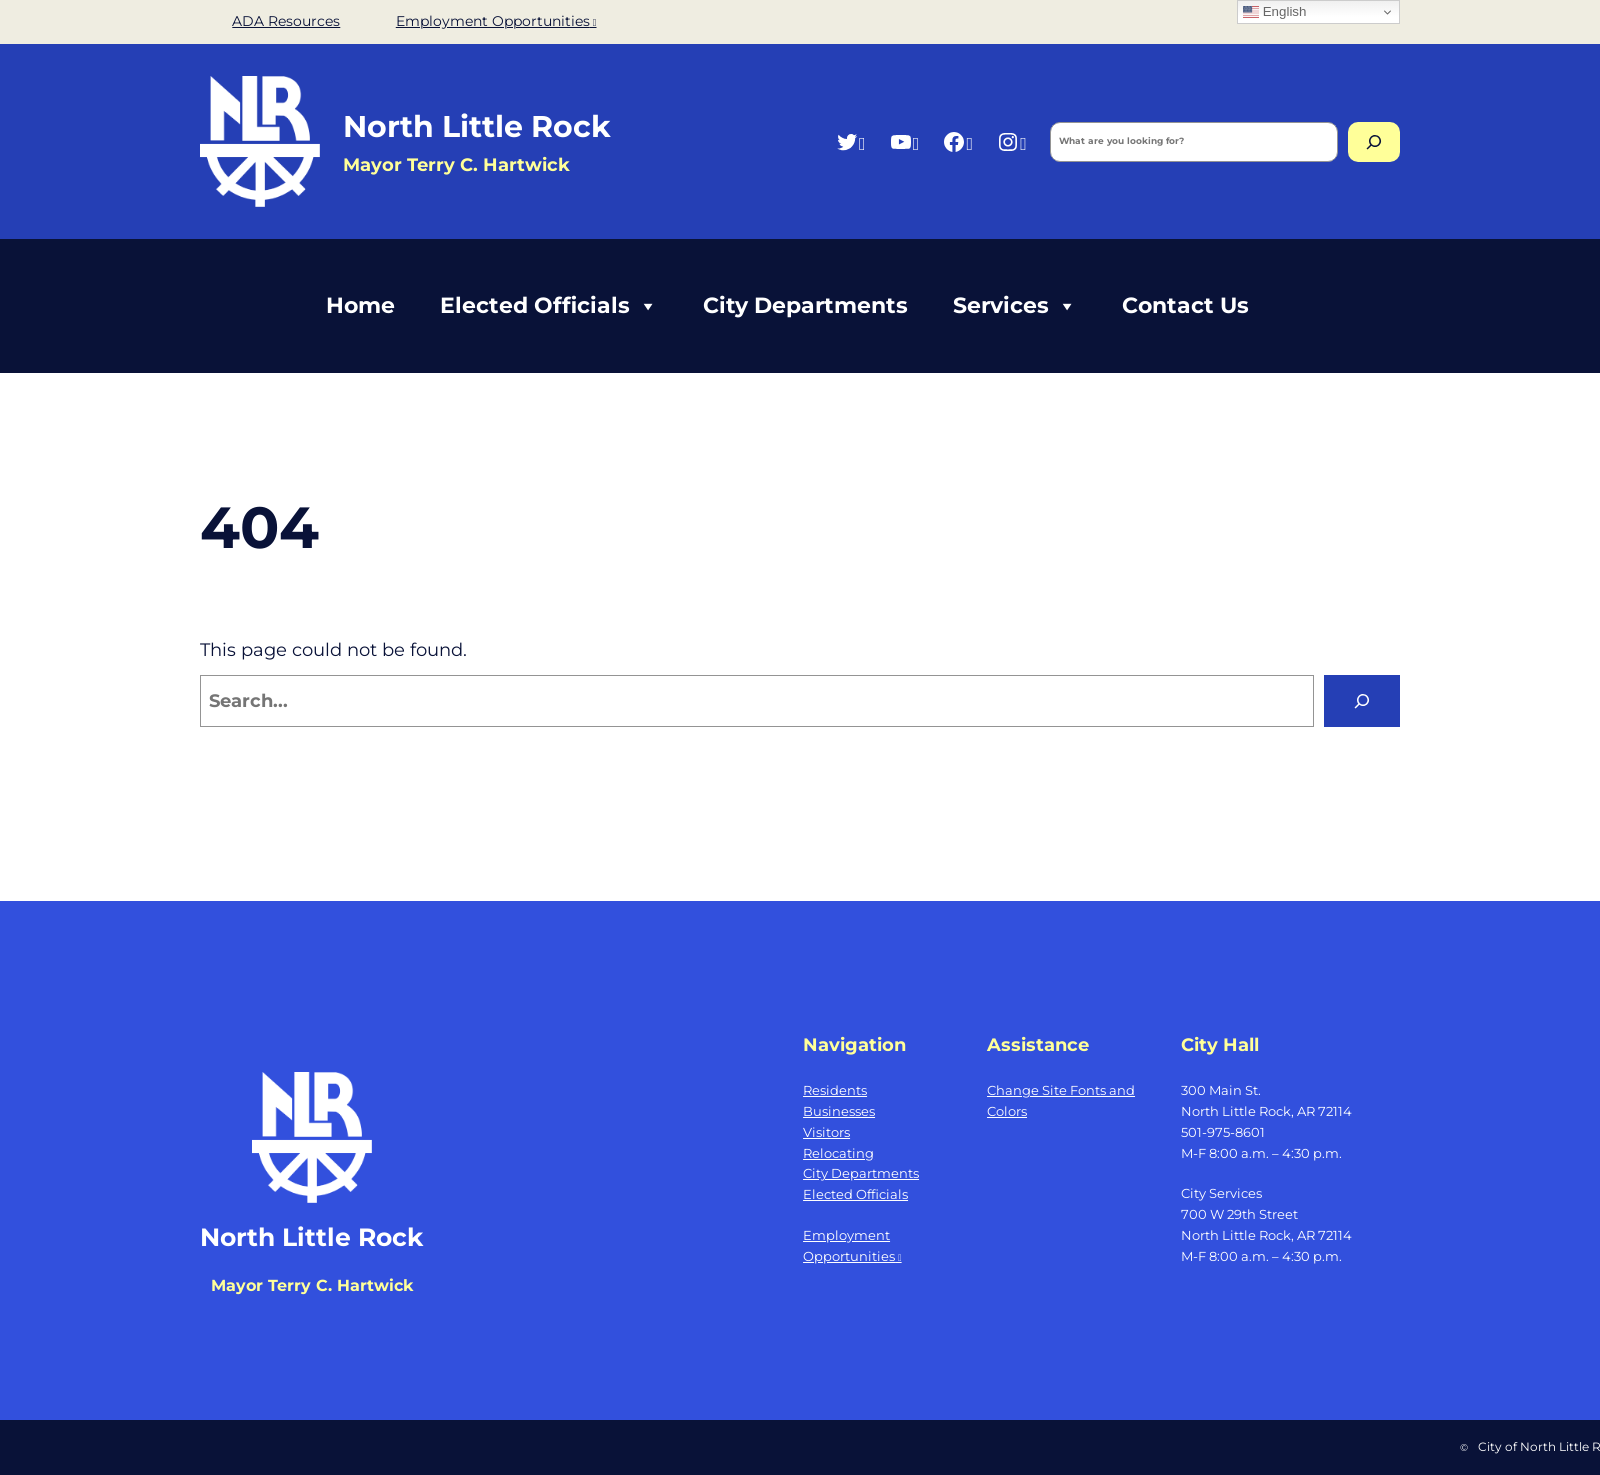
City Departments (805, 305)
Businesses (839, 1111)
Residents (835, 1090)
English (1274, 12)
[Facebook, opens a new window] (957, 141)
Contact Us (1185, 305)
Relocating (838, 1153)
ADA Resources (286, 21)
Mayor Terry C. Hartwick (312, 1285)
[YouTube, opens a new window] (904, 141)
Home (360, 305)
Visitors (826, 1132)
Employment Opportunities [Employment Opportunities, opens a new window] (496, 21)
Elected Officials (549, 306)
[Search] (1374, 142)
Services (1015, 306)
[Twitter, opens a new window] (850, 141)
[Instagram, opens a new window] (1011, 141)
